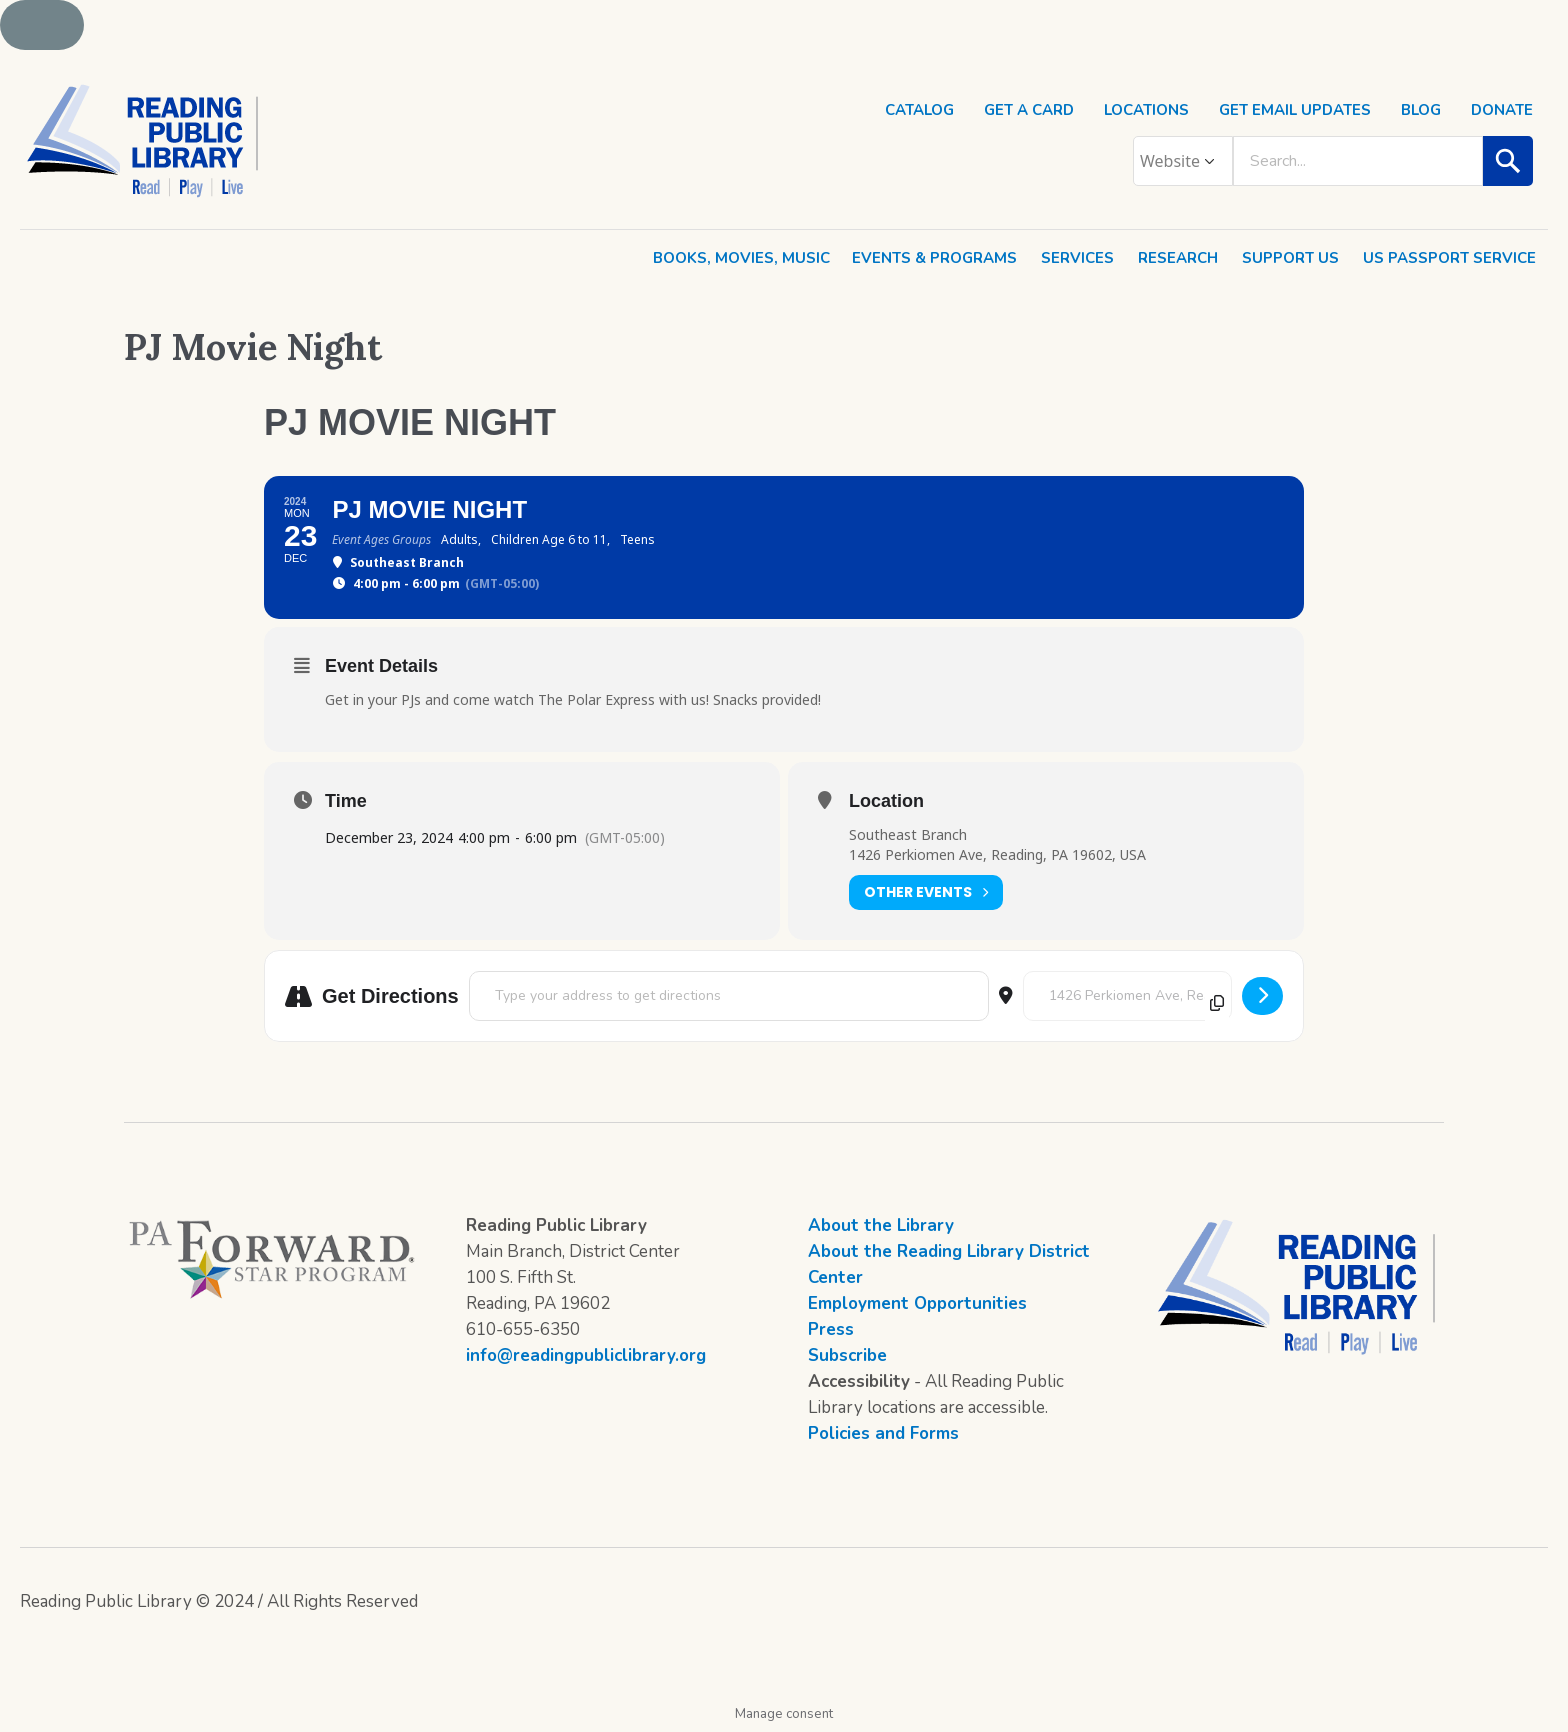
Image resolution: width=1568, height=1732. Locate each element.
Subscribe (847, 1355)
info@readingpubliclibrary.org (586, 1355)
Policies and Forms (883, 1433)
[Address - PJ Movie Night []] (729, 996)
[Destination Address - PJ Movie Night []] (1127, 996)
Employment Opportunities (917, 1303)
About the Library (881, 1225)
